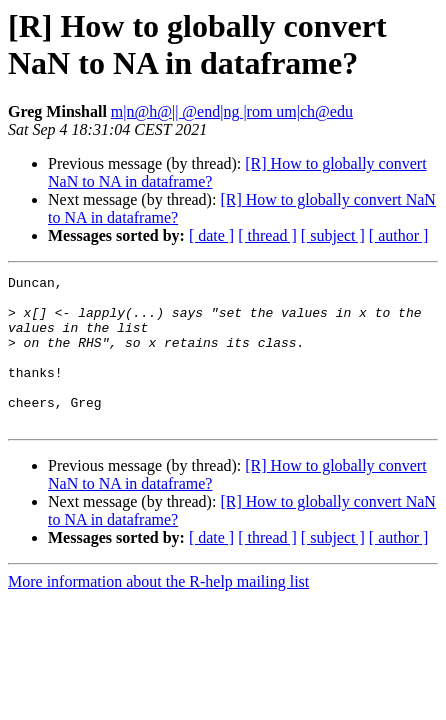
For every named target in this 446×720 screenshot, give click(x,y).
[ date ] (211, 235)
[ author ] (399, 235)
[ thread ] (267, 235)
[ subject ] (333, 235)
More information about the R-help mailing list (158, 611)
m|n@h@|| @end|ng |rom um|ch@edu (232, 111)
